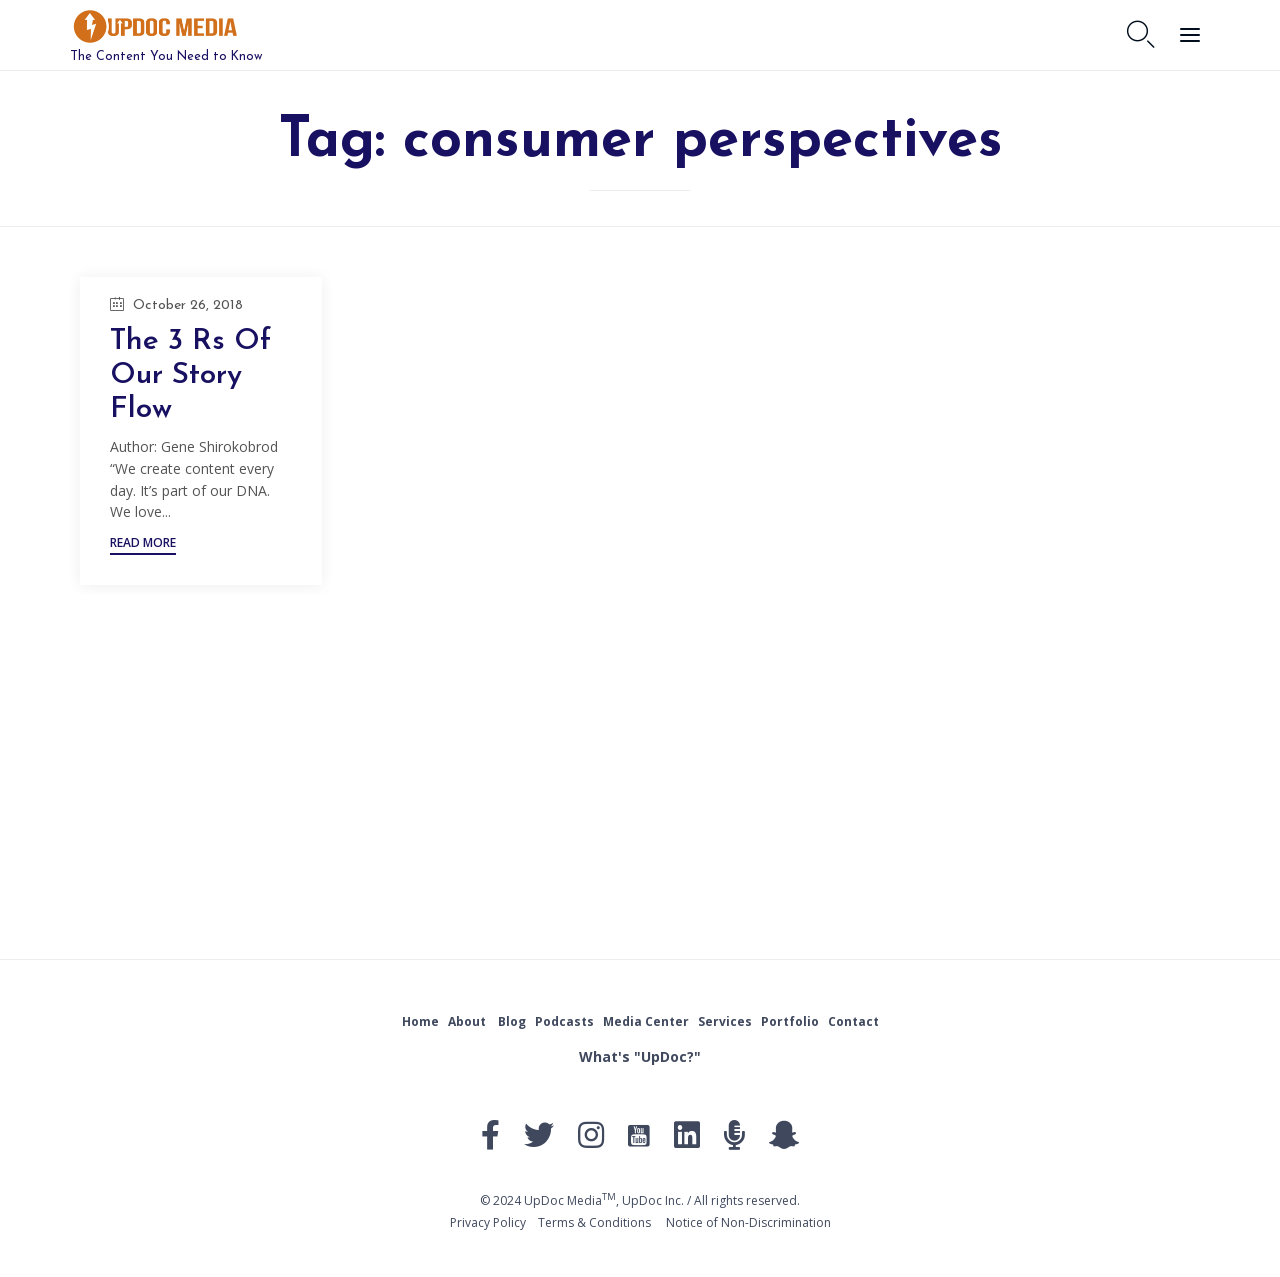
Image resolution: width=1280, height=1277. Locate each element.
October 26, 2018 (188, 305)
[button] (143, 545)
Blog (512, 1021)
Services (725, 1021)
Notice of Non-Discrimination (748, 1222)
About (467, 1021)
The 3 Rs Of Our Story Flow (192, 375)
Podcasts (564, 1021)
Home (420, 1021)
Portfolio (790, 1021)
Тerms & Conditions (594, 1222)
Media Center (646, 1021)
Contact (853, 1021)
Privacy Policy (488, 1222)
